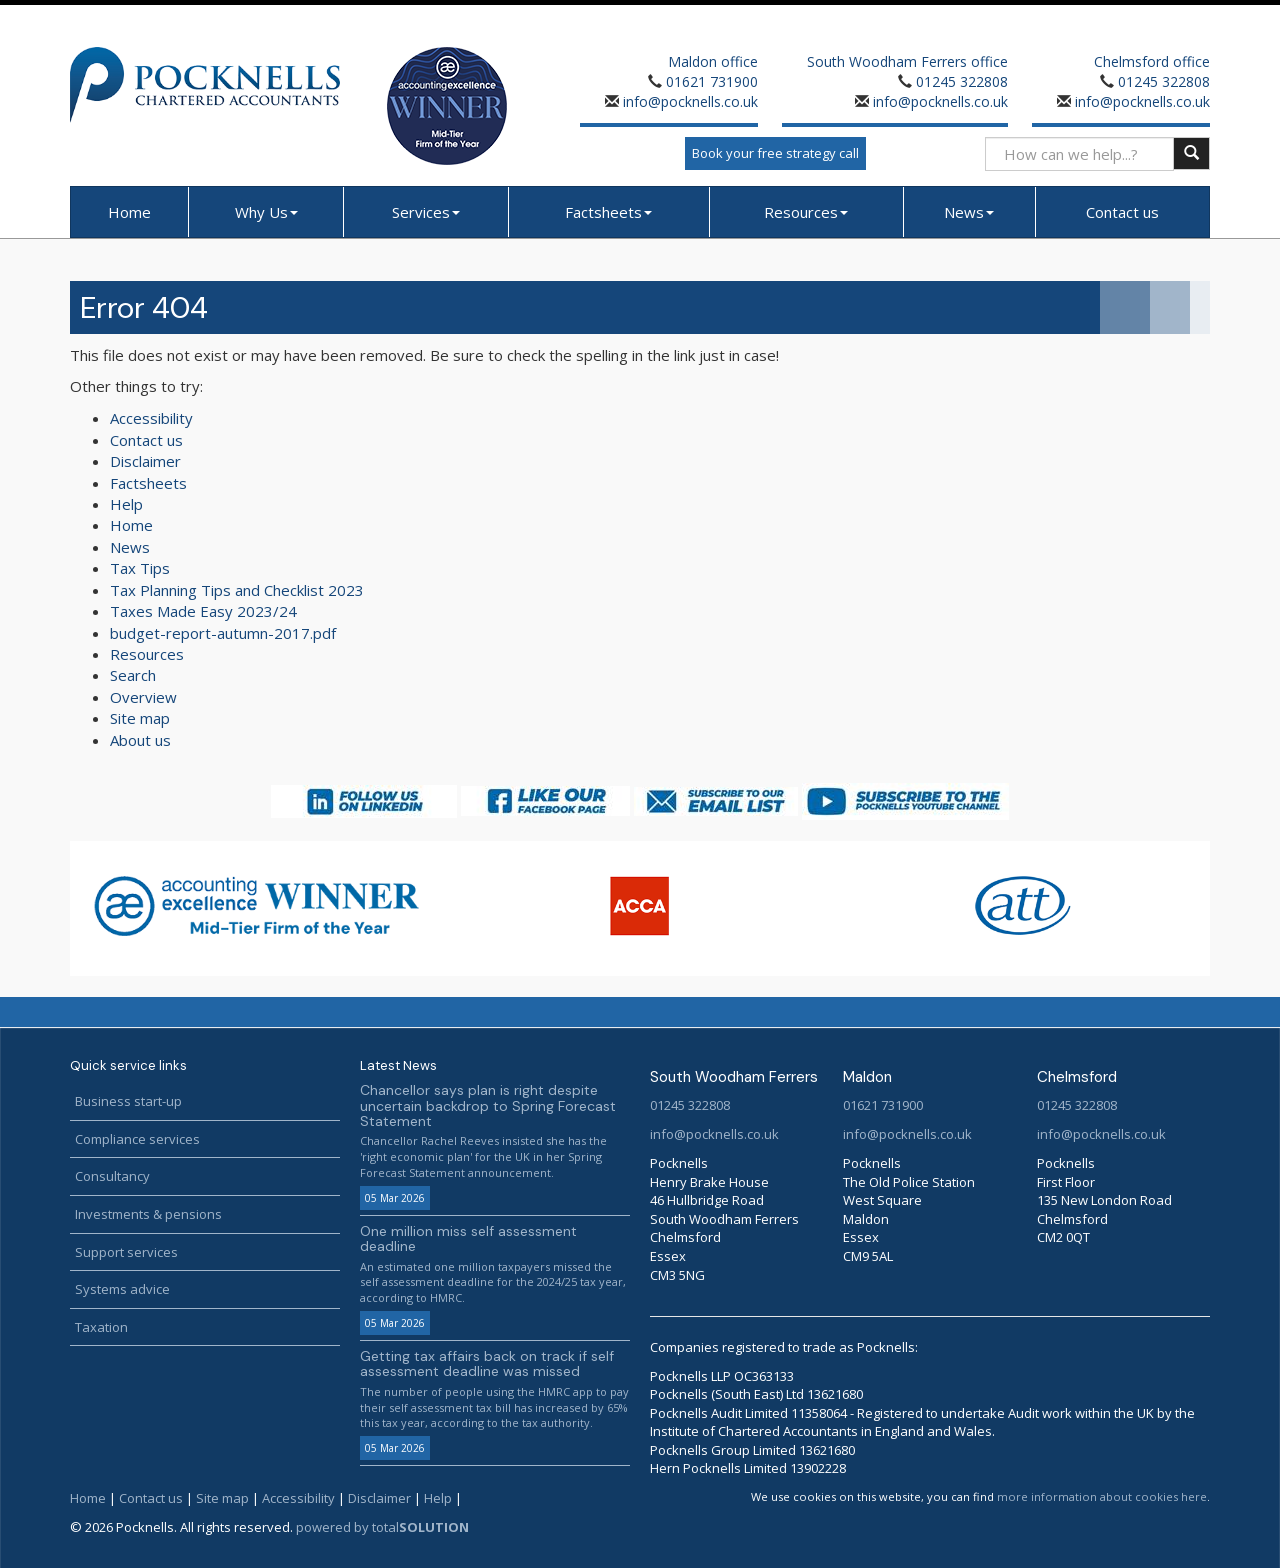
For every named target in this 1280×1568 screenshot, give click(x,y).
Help (126, 504)
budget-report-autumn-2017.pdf (223, 633)
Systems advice (122, 1289)
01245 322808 (962, 81)
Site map (140, 718)
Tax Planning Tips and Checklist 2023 (237, 590)
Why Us (266, 212)
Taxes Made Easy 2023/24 (203, 611)
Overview (143, 697)
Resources (806, 212)
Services (426, 212)
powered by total (382, 1527)
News (969, 212)
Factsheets (608, 212)
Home (129, 212)
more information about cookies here (1102, 1496)
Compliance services (137, 1139)
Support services (126, 1252)
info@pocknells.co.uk (688, 101)
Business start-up (128, 1101)
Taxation (101, 1327)
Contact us (1122, 212)
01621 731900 (712, 81)
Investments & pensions (148, 1214)
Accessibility (151, 418)
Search (133, 675)
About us (140, 740)
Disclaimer (145, 461)
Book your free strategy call (775, 153)
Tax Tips (140, 568)
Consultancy (112, 1176)
